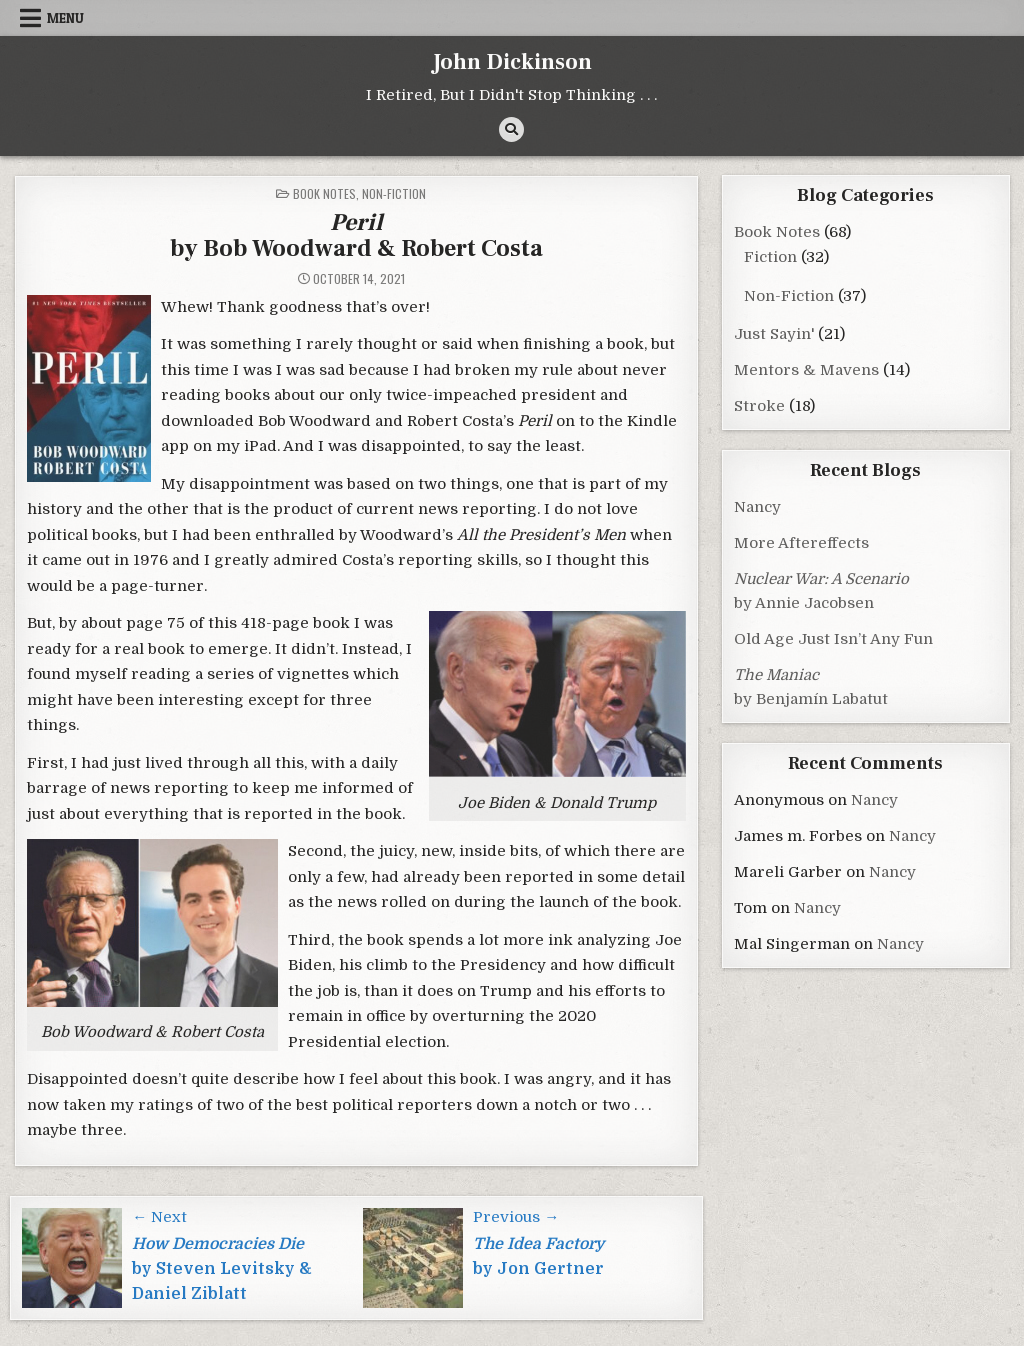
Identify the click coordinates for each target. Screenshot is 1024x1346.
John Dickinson (512, 62)
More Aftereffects (801, 543)
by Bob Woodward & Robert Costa (356, 235)
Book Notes (324, 193)
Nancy (757, 507)
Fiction (770, 257)
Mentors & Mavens (806, 370)
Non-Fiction (394, 193)
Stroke (759, 406)
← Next (159, 1217)
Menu (65, 18)
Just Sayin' (774, 334)
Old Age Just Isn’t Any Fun (833, 639)
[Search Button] (511, 129)
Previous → (516, 1217)
